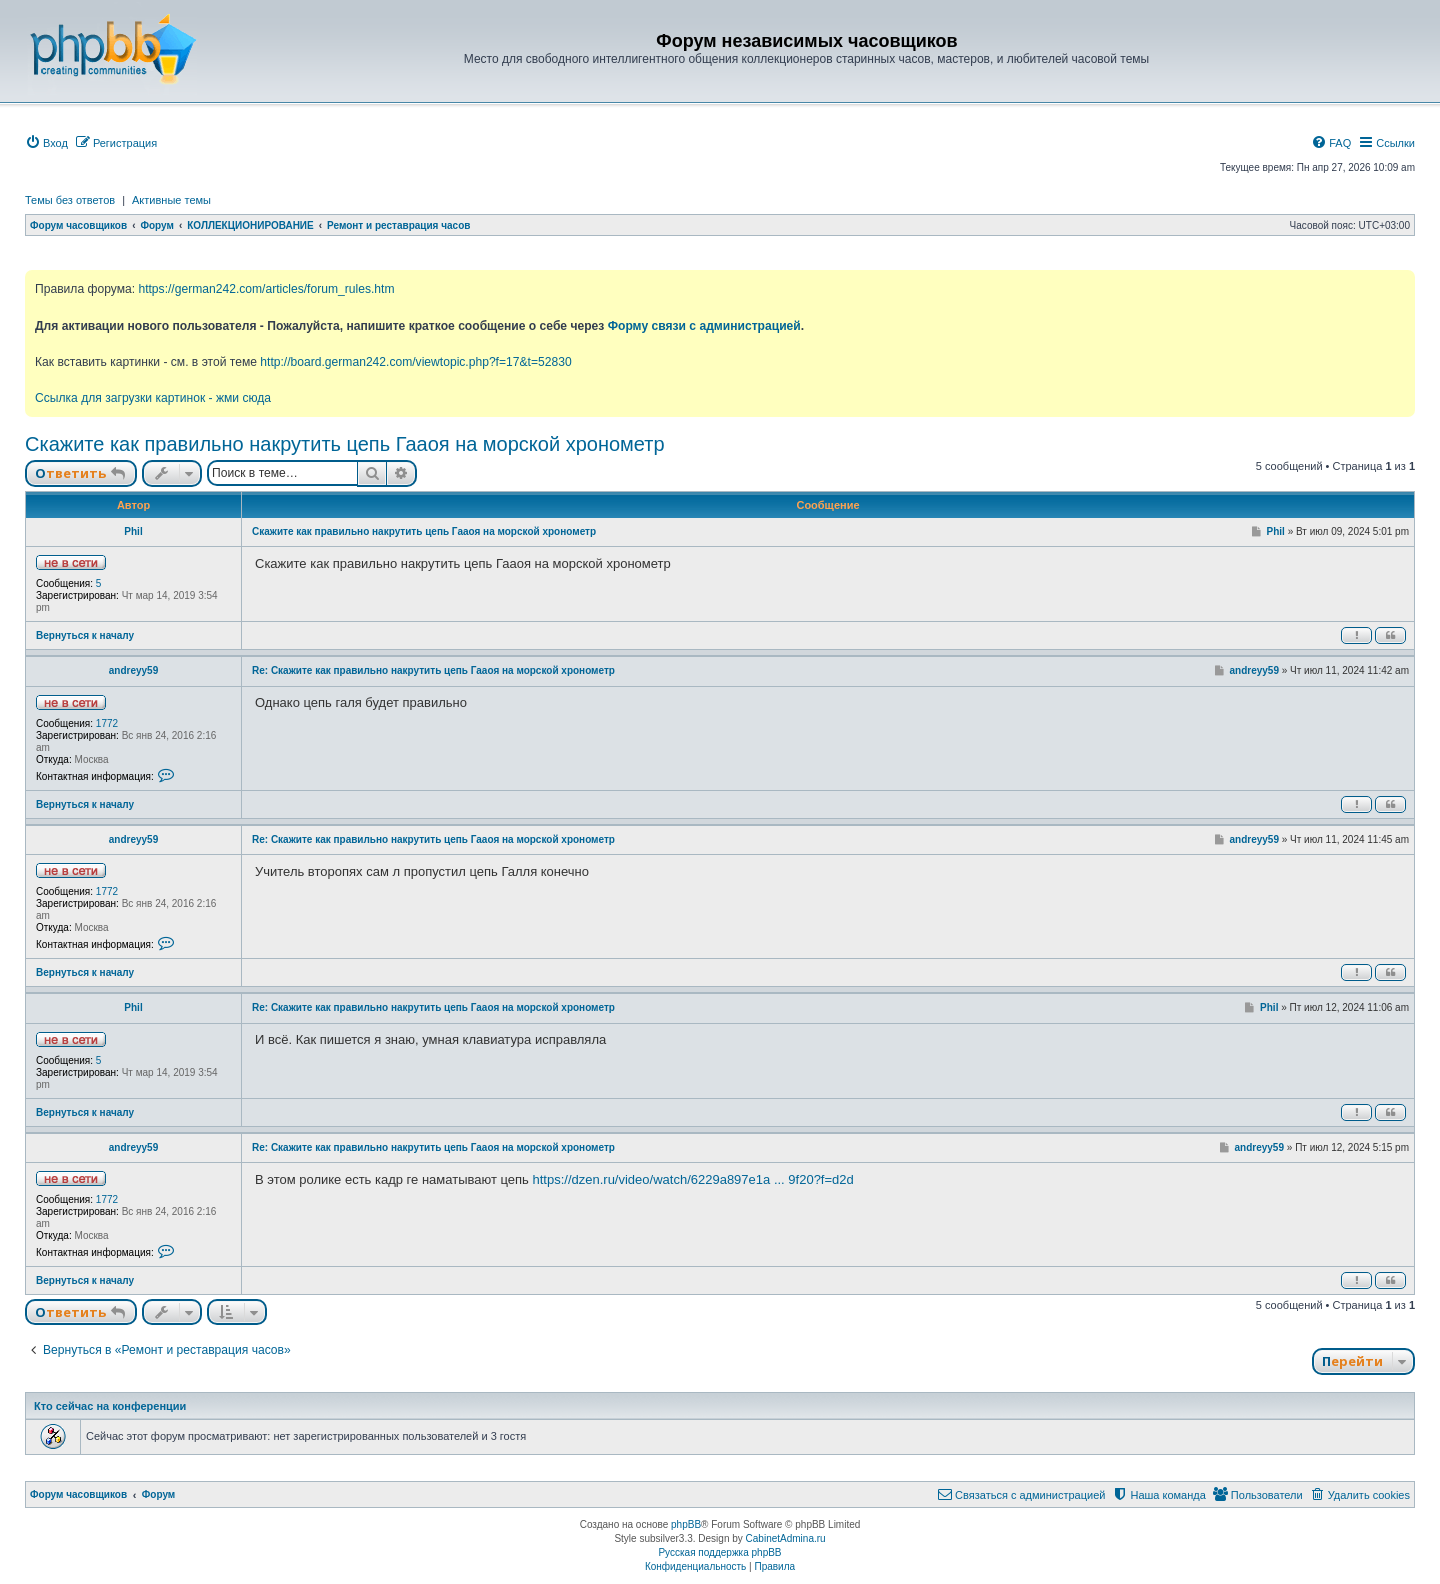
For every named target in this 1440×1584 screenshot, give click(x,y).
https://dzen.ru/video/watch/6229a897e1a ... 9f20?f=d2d (692, 1179)
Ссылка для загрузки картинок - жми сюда (153, 398)
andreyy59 (133, 670)
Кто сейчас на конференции (110, 1406)
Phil (133, 531)
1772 (107, 723)
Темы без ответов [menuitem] (70, 200)
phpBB (686, 1524)
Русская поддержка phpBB (719, 1552)
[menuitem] (46, 143)
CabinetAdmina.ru (786, 1538)
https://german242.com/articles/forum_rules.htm (266, 289)
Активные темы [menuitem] (171, 200)
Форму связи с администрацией (704, 326)
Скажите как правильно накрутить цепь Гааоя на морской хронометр (345, 444)
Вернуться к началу (85, 635)
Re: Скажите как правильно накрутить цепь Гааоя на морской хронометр (433, 670)
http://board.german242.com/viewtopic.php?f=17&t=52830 (415, 362)
